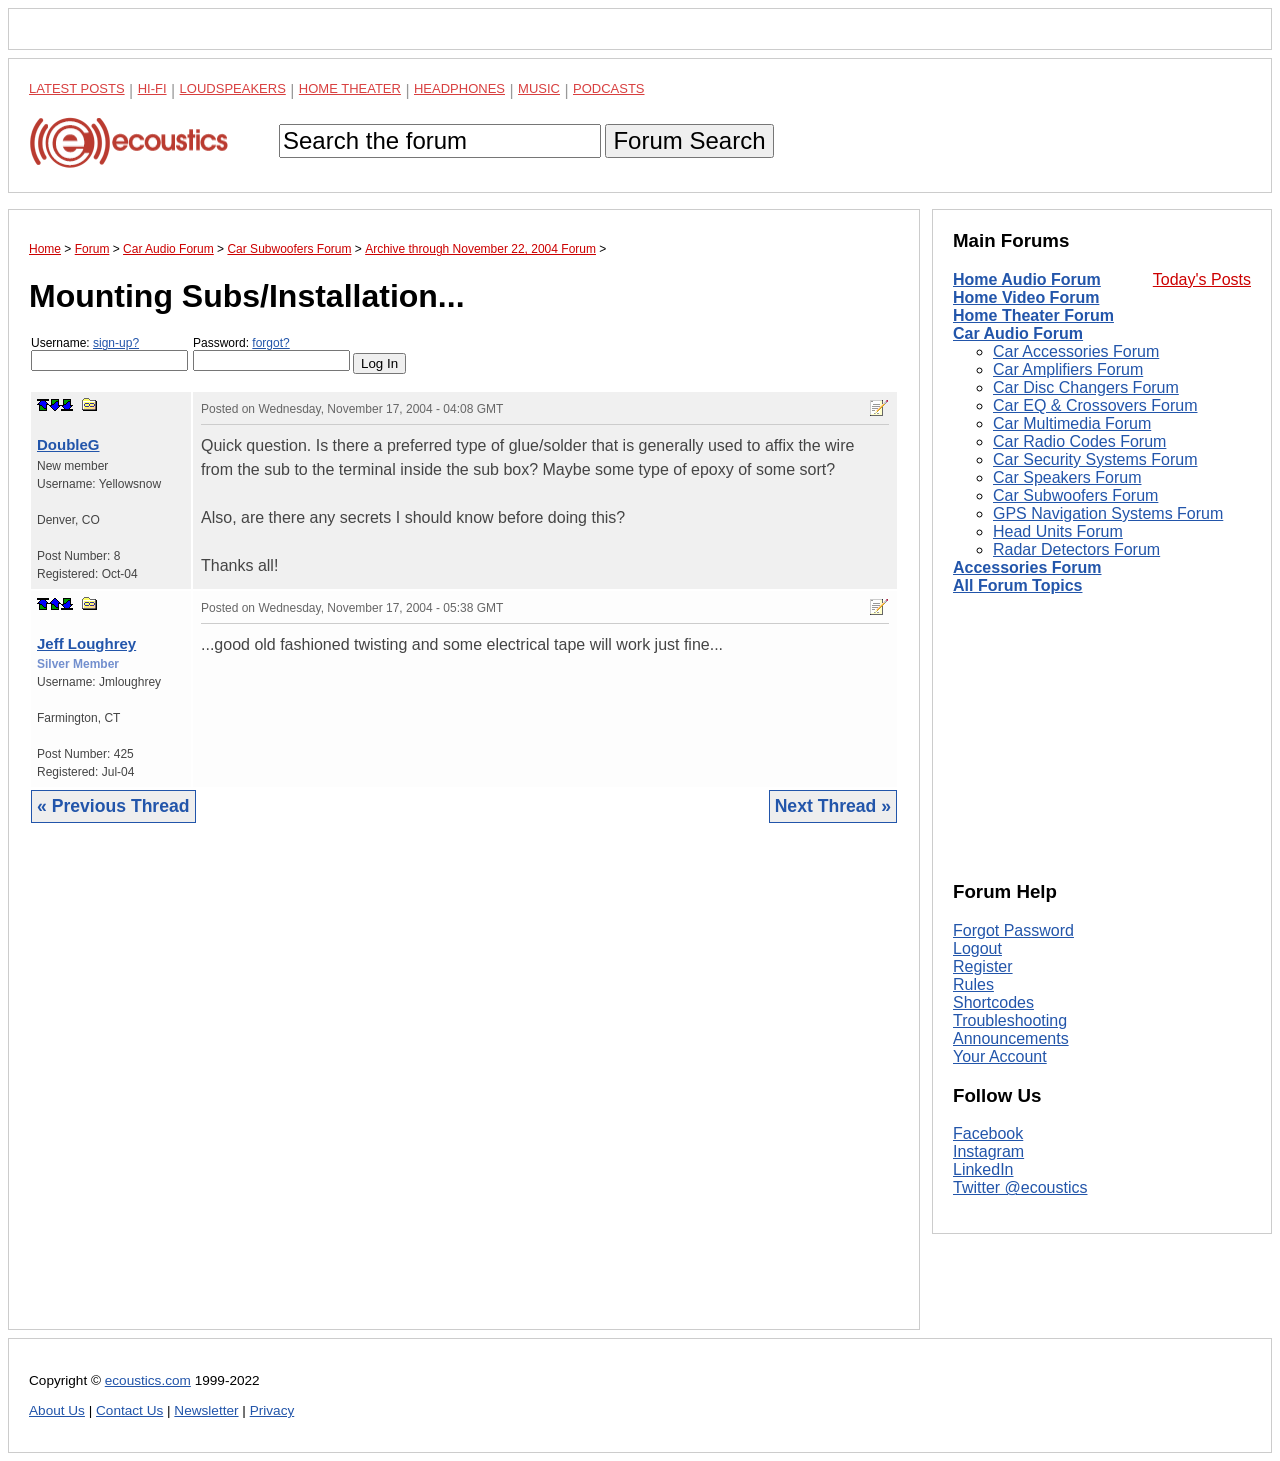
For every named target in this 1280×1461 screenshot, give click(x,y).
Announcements (1011, 1038)
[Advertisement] (464, 1091)
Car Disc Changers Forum (1086, 387)
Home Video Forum (1026, 297)
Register (983, 966)
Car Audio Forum (1018, 333)
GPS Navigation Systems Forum (1108, 513)
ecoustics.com (148, 1380)
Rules (973, 984)
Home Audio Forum (1027, 279)
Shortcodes (993, 1002)
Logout (977, 948)
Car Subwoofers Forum (1075, 495)
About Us (57, 1410)
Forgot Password (1013, 930)
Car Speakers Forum (1067, 477)
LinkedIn (983, 1169)
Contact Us (129, 1410)
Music (539, 88)
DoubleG (68, 444)
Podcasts (609, 88)
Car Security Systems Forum (1095, 459)
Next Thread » (833, 806)
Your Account (1000, 1056)
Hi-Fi (152, 88)
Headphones (459, 88)
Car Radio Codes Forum (1079, 441)
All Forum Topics (1017, 585)
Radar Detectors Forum (1076, 549)
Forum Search (689, 140)
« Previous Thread (113, 806)
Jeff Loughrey (86, 643)
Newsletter (206, 1410)
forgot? (270, 343)
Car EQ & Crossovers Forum (1095, 405)
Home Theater (350, 88)
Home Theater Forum (1033, 315)
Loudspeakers (233, 88)
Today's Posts (1202, 279)
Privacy (272, 1410)
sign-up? (116, 343)
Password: (271, 353)
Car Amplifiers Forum (1068, 369)
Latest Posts (77, 88)
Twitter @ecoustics (1020, 1187)
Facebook (988, 1133)
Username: (109, 353)
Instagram (988, 1151)
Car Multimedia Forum (1072, 423)
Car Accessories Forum (1076, 351)
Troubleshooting (1010, 1020)
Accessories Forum (1027, 567)
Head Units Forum (1058, 531)
